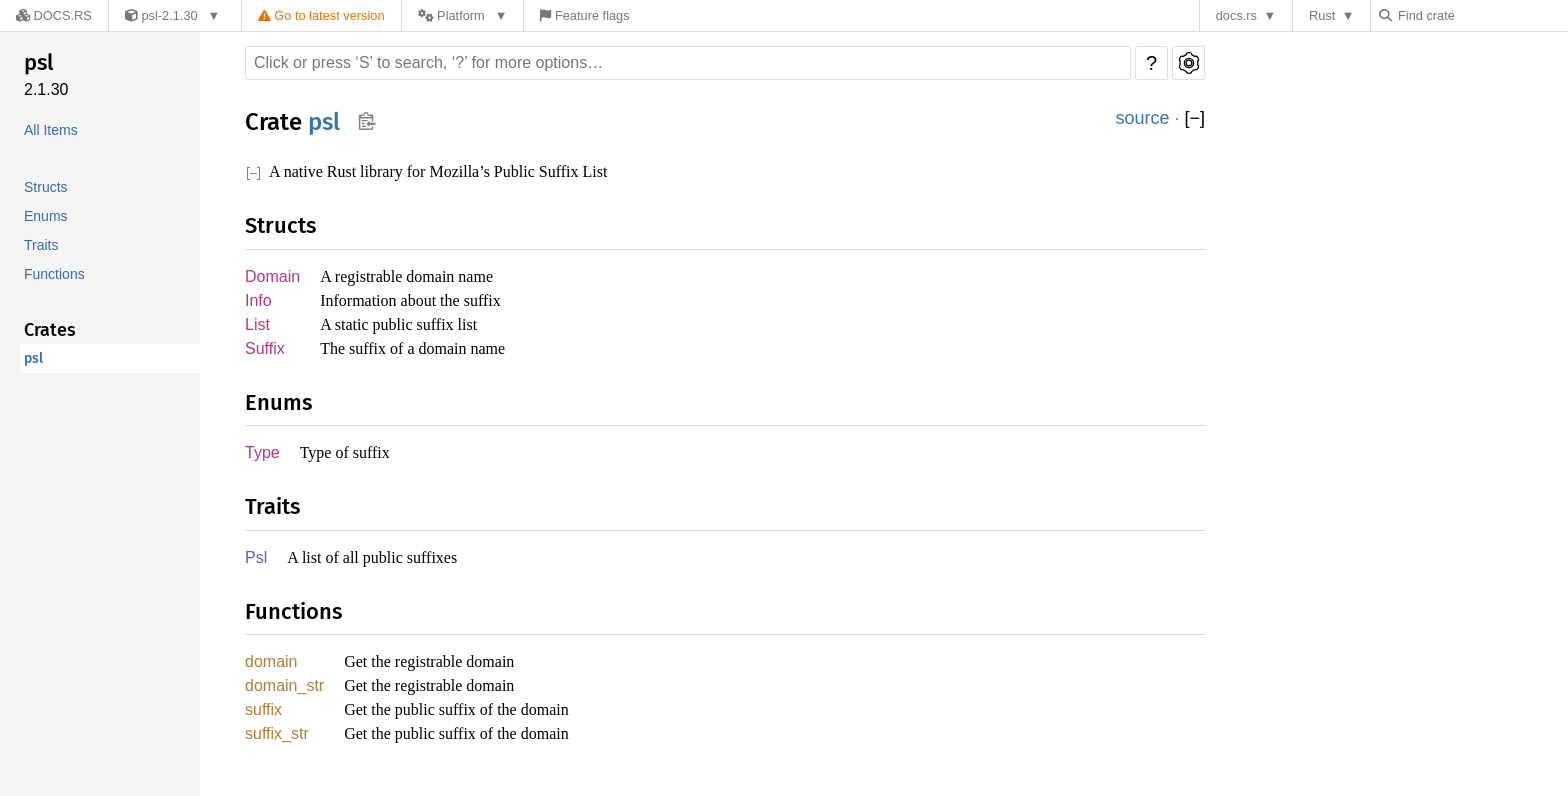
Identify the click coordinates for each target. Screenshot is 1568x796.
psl (38, 62)
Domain (273, 277)
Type (262, 457)
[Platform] (449, 15)
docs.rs (1241, 15)
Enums (45, 216)
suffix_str (277, 743)
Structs (46, 187)
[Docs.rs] (49, 15)
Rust (1327, 15)
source (1142, 118)
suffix (264, 718)
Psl (255, 563)
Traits (41, 245)
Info (259, 302)
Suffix (265, 352)
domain (273, 668)
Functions (55, 274)
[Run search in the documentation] (688, 63)
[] (1194, 118)
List (258, 327)
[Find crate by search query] (1484, 15)
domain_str (286, 693)
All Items (52, 130)
